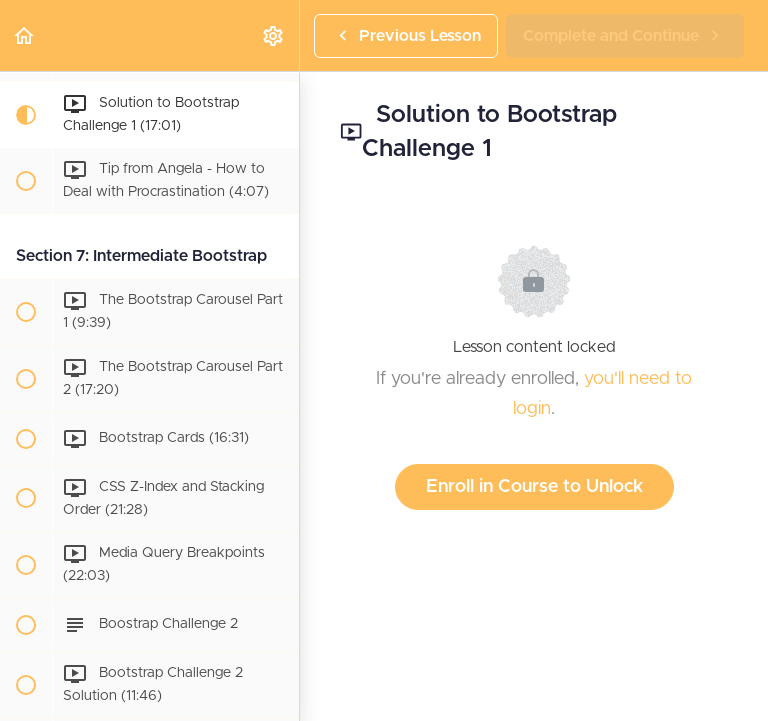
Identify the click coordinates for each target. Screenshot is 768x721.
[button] (25, 35)
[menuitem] (274, 35)
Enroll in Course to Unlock (534, 487)
